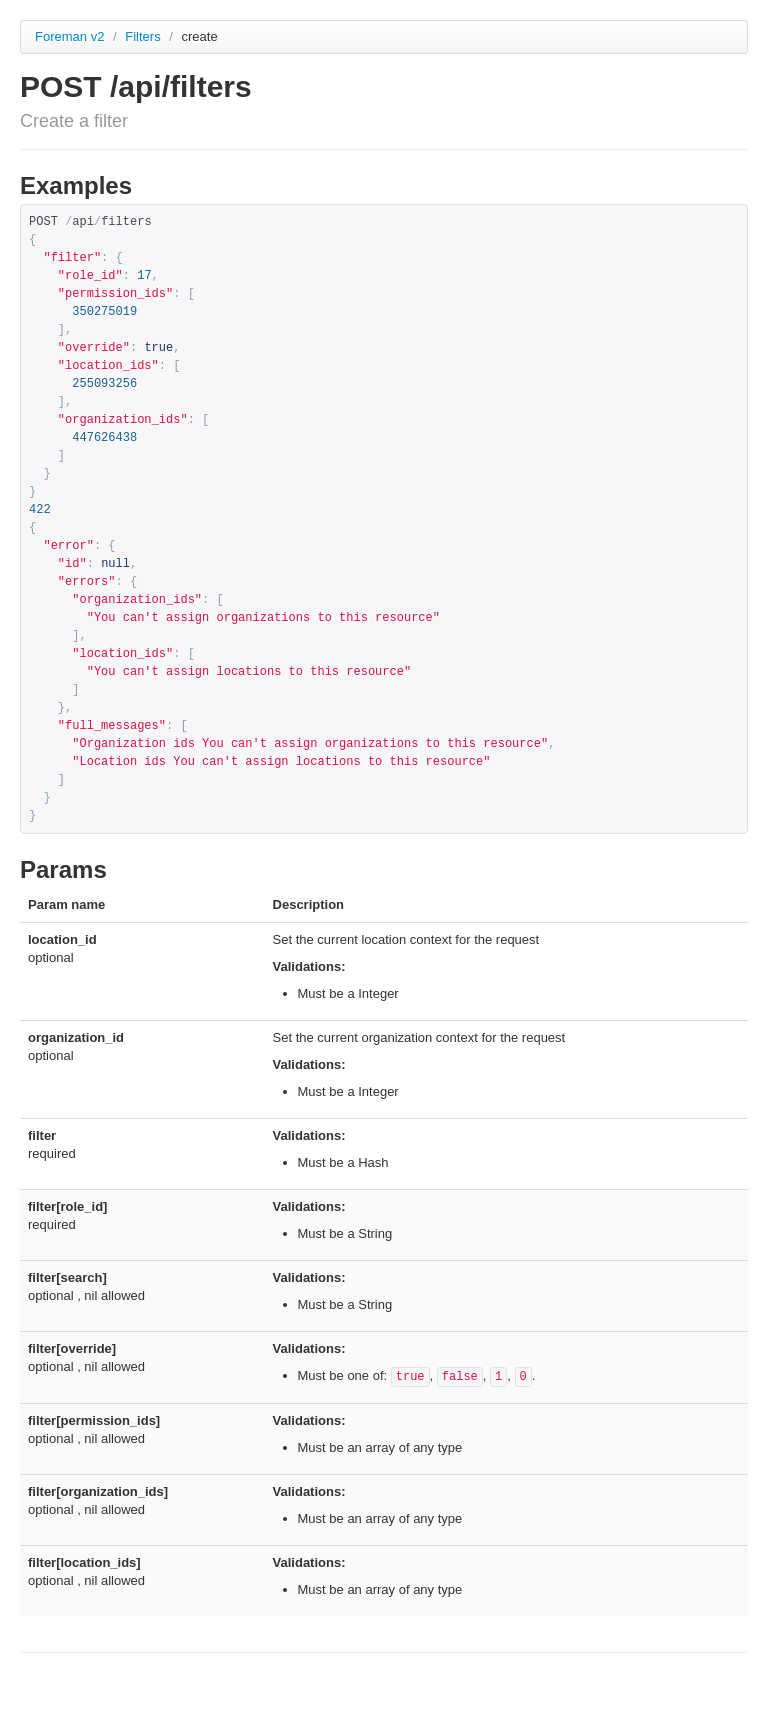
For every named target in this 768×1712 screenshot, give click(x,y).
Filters (144, 36)
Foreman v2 (69, 36)
